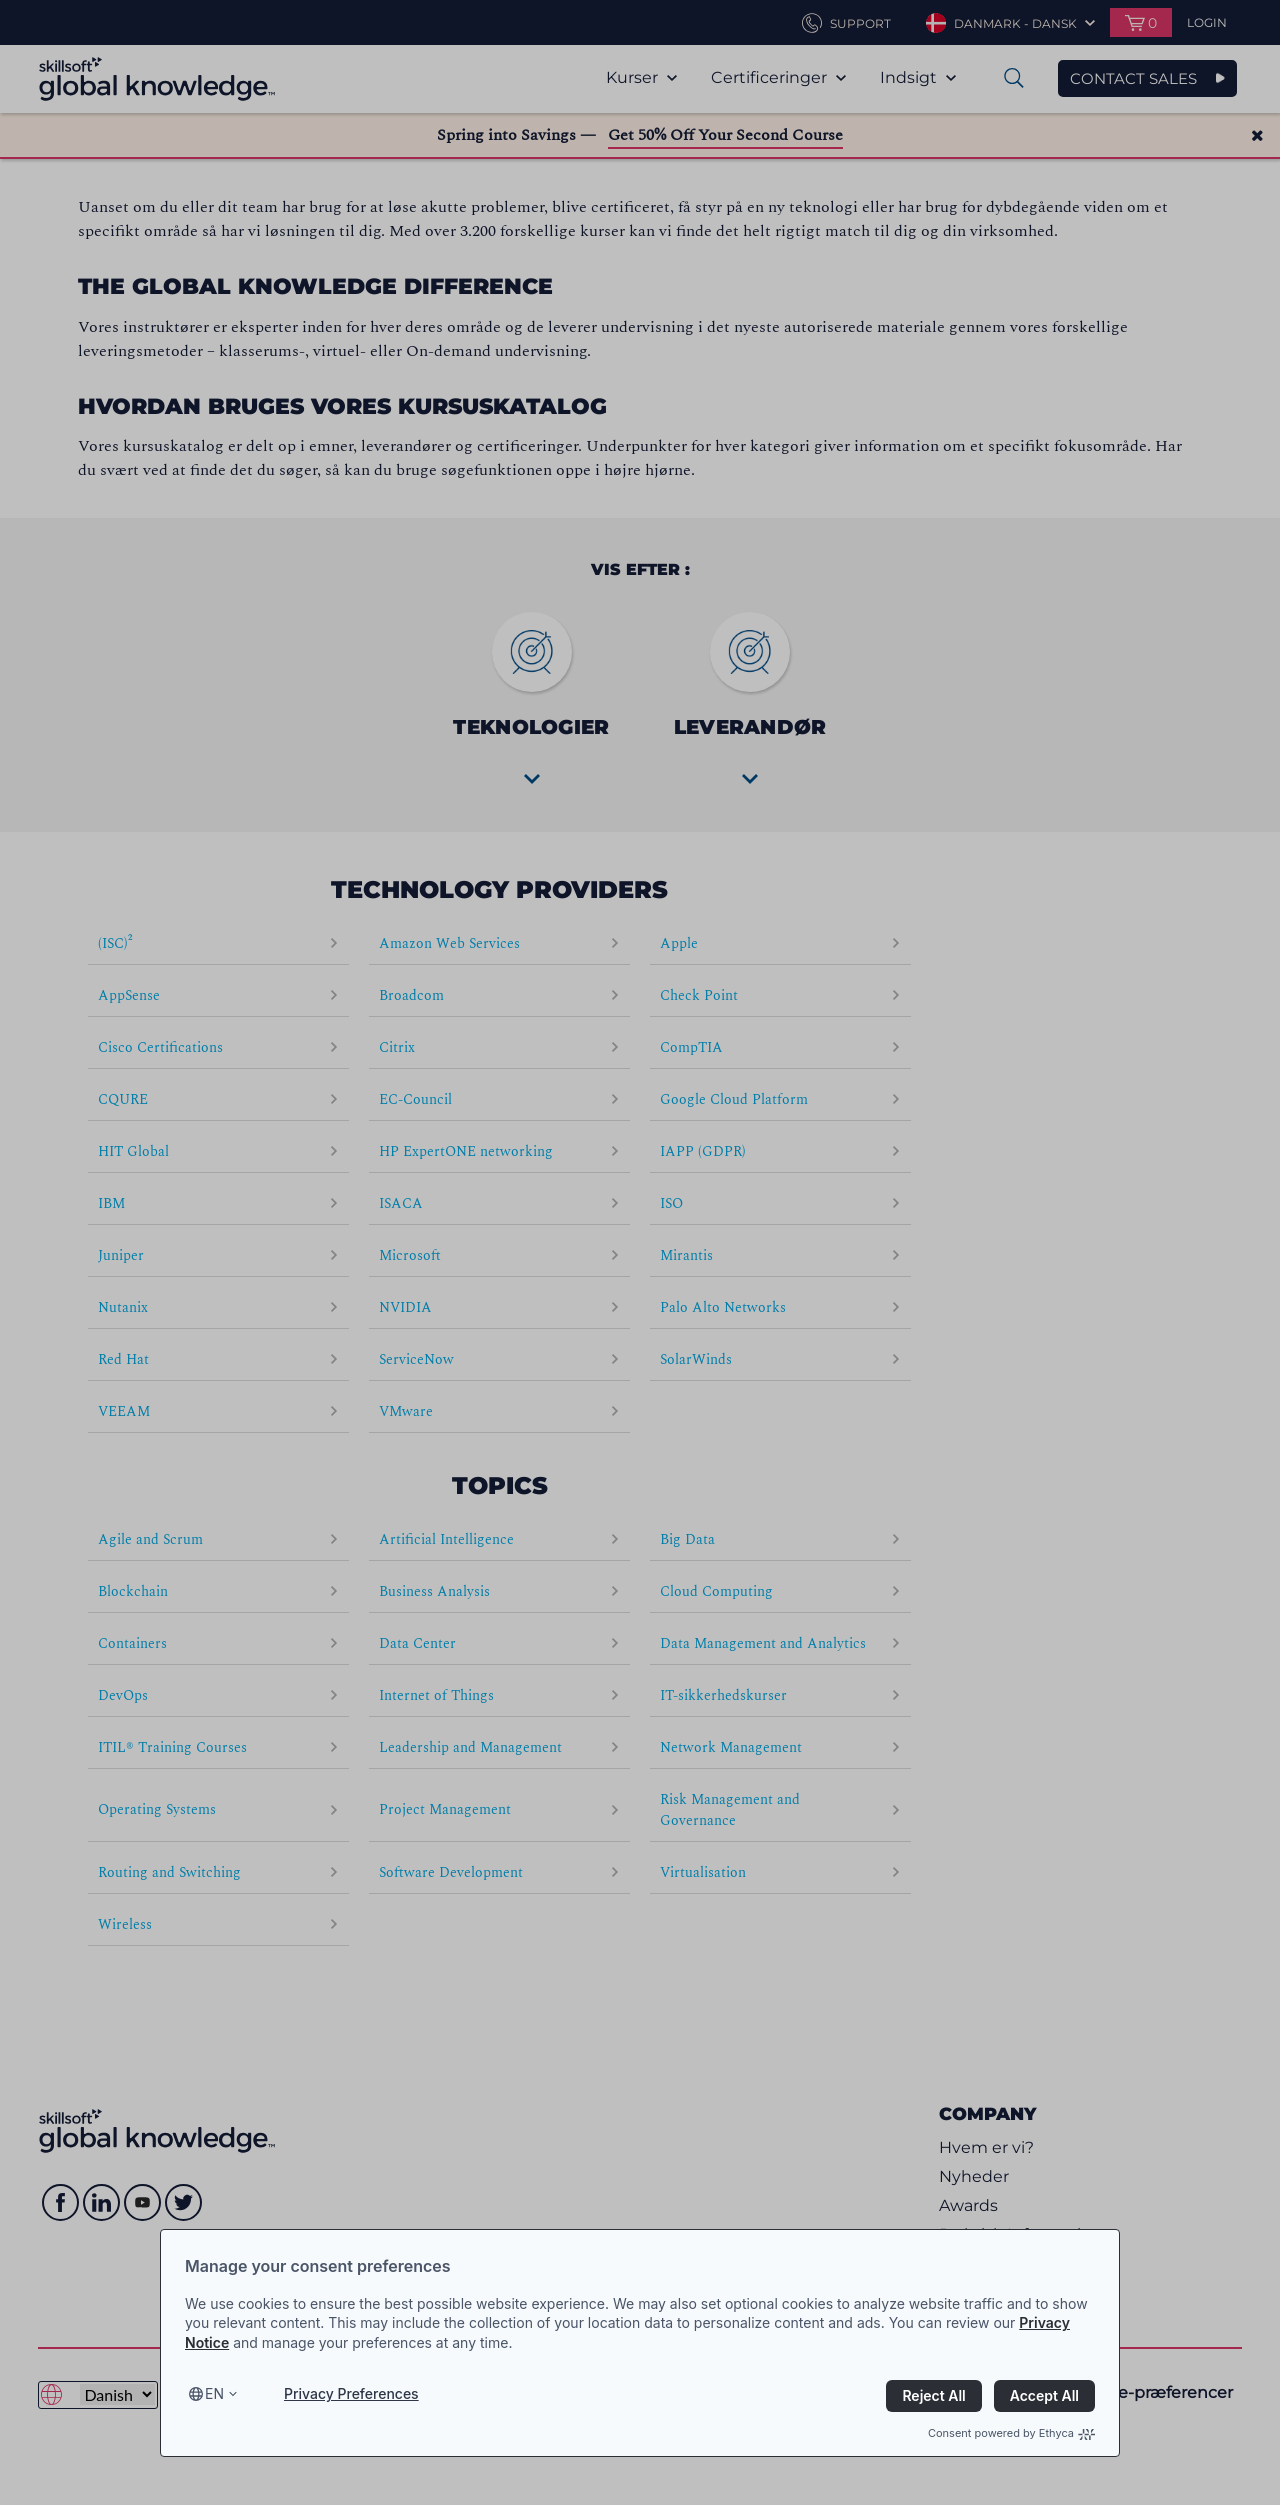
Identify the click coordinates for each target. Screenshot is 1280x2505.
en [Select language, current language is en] (214, 2393)
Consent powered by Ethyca (1011, 2433)
